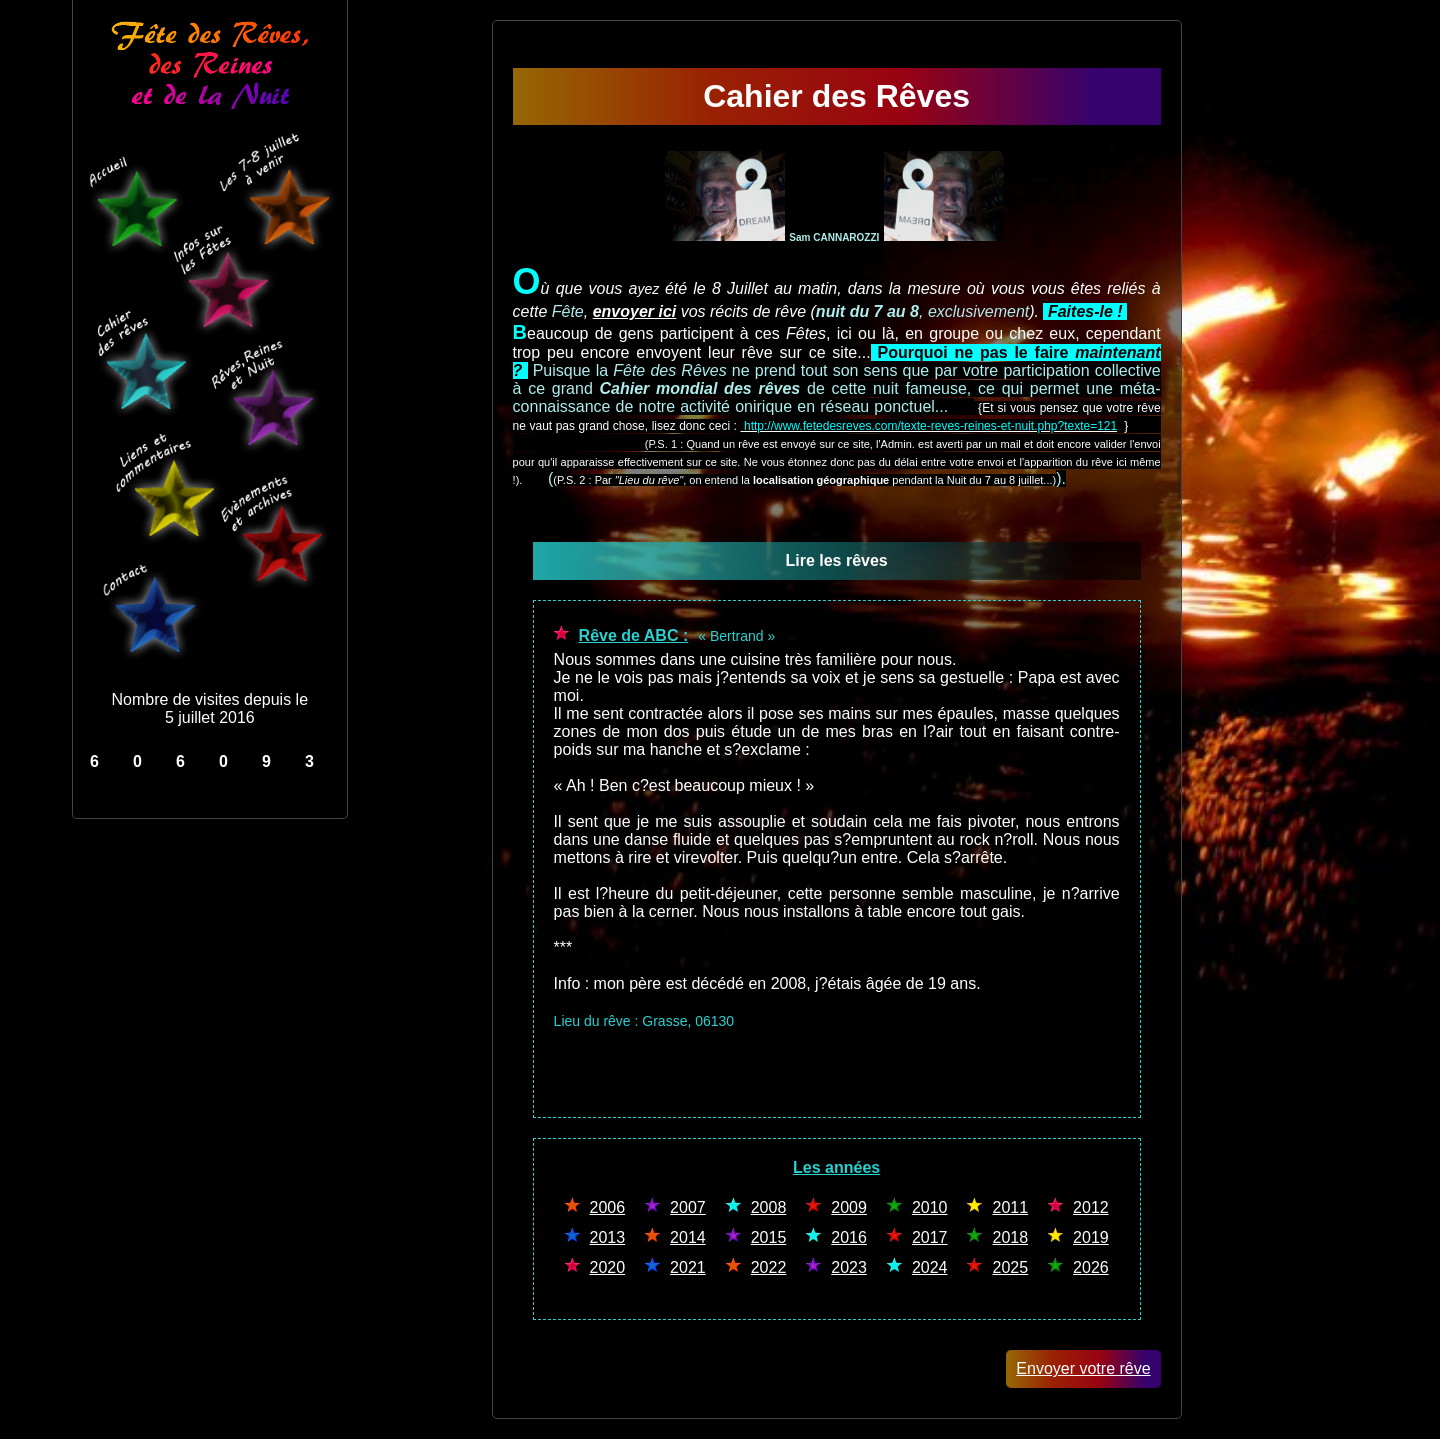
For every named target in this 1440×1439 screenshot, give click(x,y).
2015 (769, 1237)
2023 (849, 1267)
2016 (849, 1237)
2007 (688, 1207)
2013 (608, 1237)
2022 (769, 1267)
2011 (1010, 1207)
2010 (930, 1207)
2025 (1010, 1267)
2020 (608, 1267)
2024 (930, 1267)
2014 (688, 1237)
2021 (688, 1267)
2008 (769, 1207)
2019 (1091, 1237)
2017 (930, 1237)
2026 (1091, 1267)
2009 (849, 1207)
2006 (608, 1207)
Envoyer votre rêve (1083, 1368)
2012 (1091, 1207)
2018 (1010, 1237)
